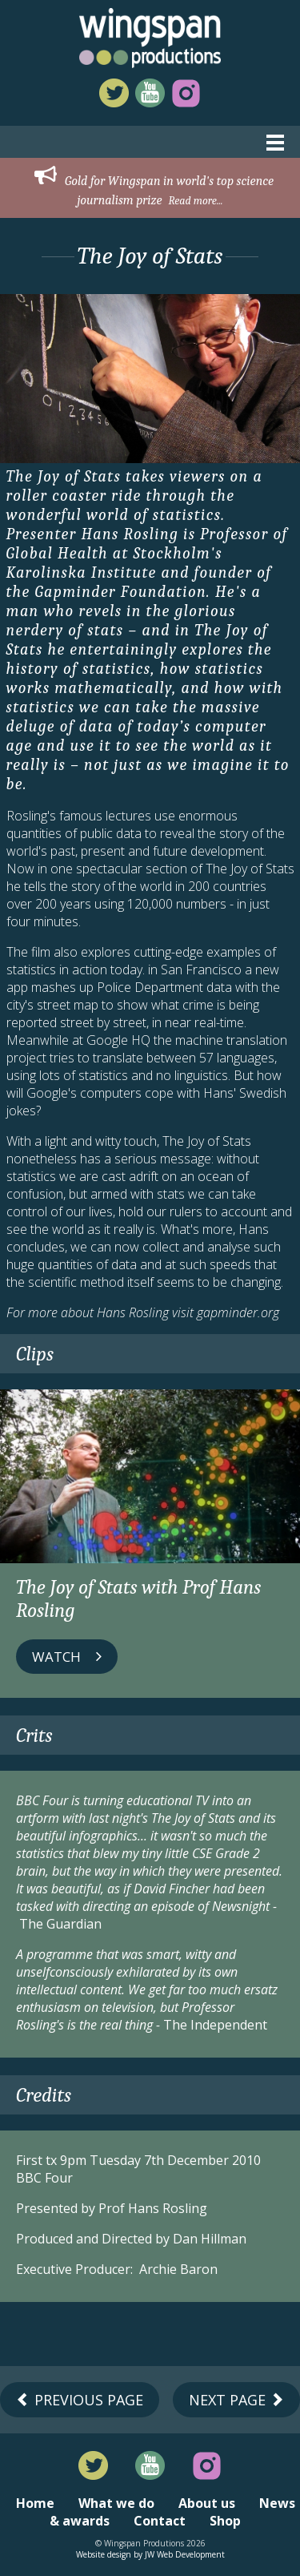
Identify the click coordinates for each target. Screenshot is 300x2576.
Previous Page (79, 2399)
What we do (116, 2503)
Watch (67, 1656)
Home (35, 2503)
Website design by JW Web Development (150, 2554)
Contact (160, 2521)
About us (206, 2503)
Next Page (236, 2399)
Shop (225, 2521)
